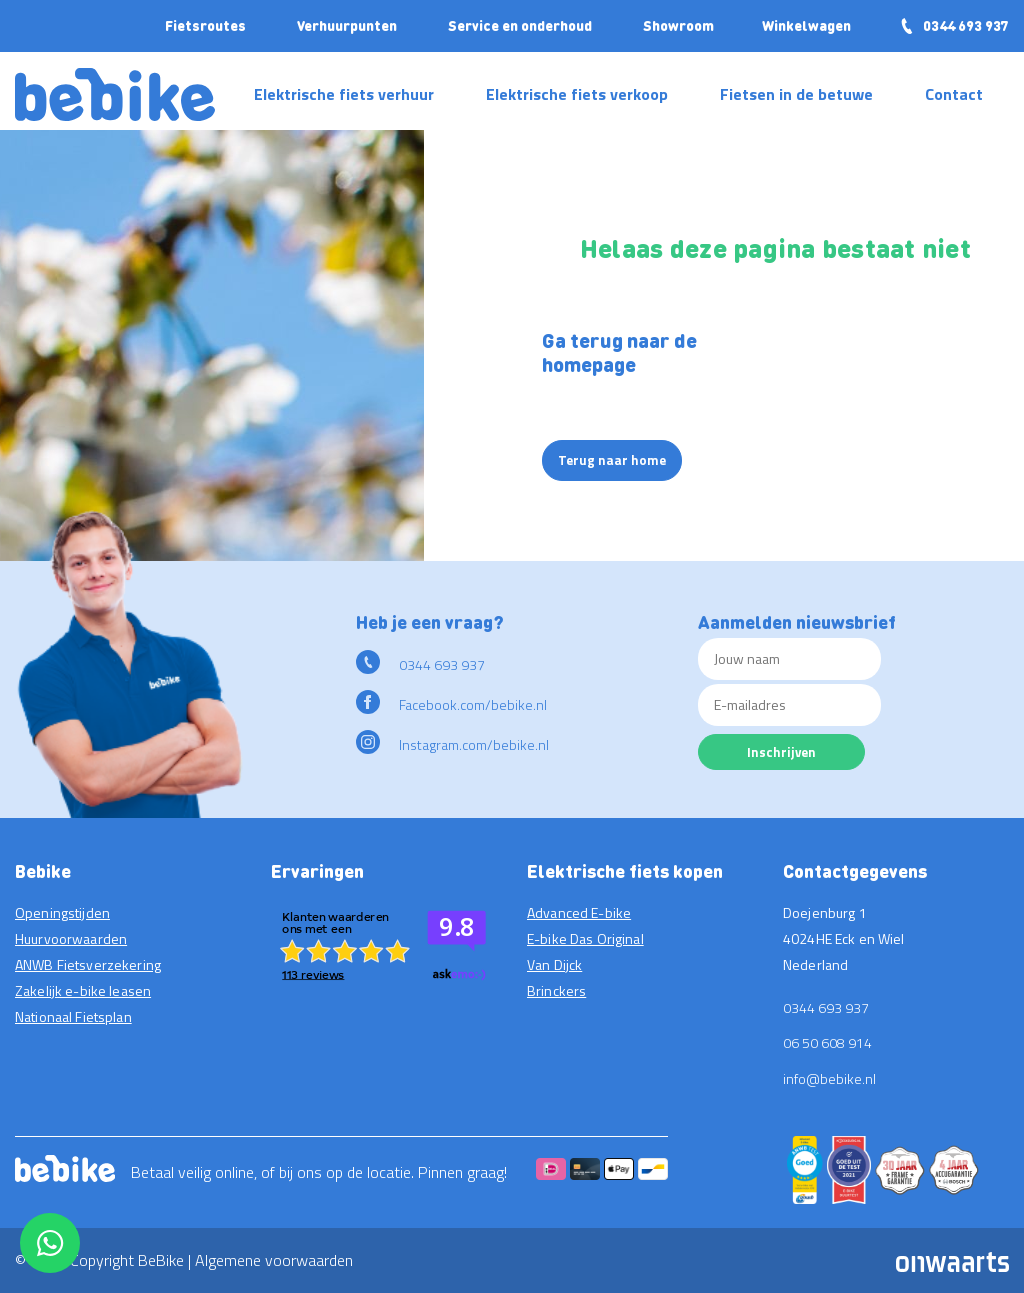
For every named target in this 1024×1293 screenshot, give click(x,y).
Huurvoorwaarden (71, 938)
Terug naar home (612, 460)
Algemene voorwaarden (274, 1260)
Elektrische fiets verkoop (577, 94)
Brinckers (556, 990)
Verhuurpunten (347, 25)
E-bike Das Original (585, 938)
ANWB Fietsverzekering (88, 964)
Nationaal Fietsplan (73, 1016)
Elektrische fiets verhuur (344, 94)
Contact (954, 94)
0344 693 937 (954, 25)
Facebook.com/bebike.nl (451, 704)
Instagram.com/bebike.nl (452, 744)
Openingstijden (62, 912)
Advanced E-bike (579, 912)
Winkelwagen (806, 25)
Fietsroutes (205, 25)
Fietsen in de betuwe (796, 94)
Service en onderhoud (520, 25)
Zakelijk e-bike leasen (83, 990)
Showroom (678, 25)
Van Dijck (554, 964)
